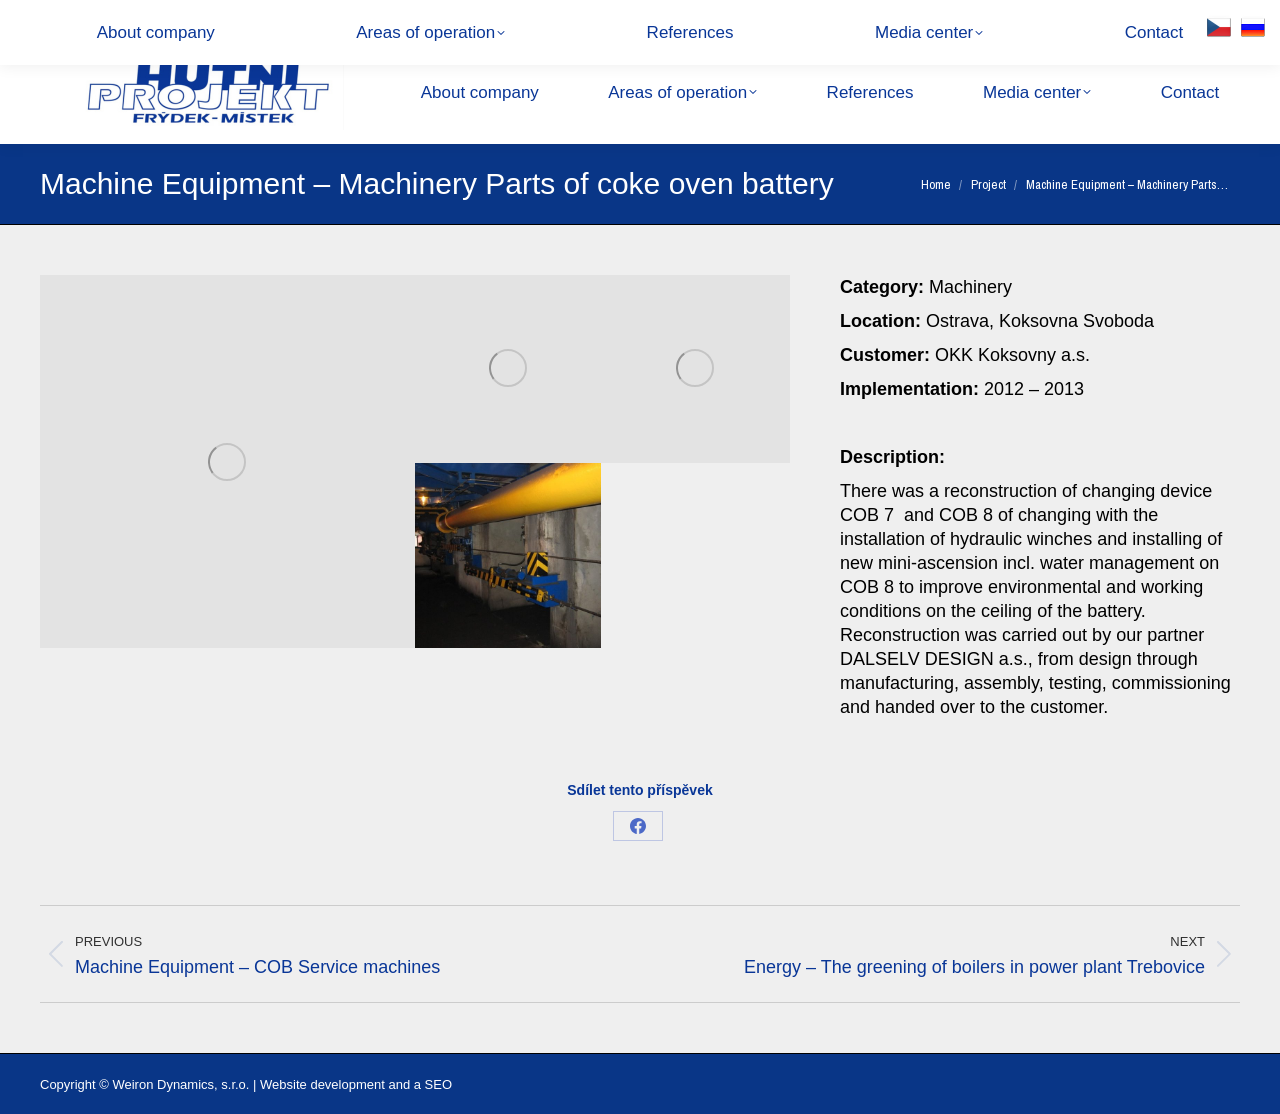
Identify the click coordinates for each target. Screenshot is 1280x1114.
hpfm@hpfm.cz (258, 20)
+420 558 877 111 (117, 20)
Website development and (335, 1084)
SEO (438, 1084)
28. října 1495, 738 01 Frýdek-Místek (443, 20)
